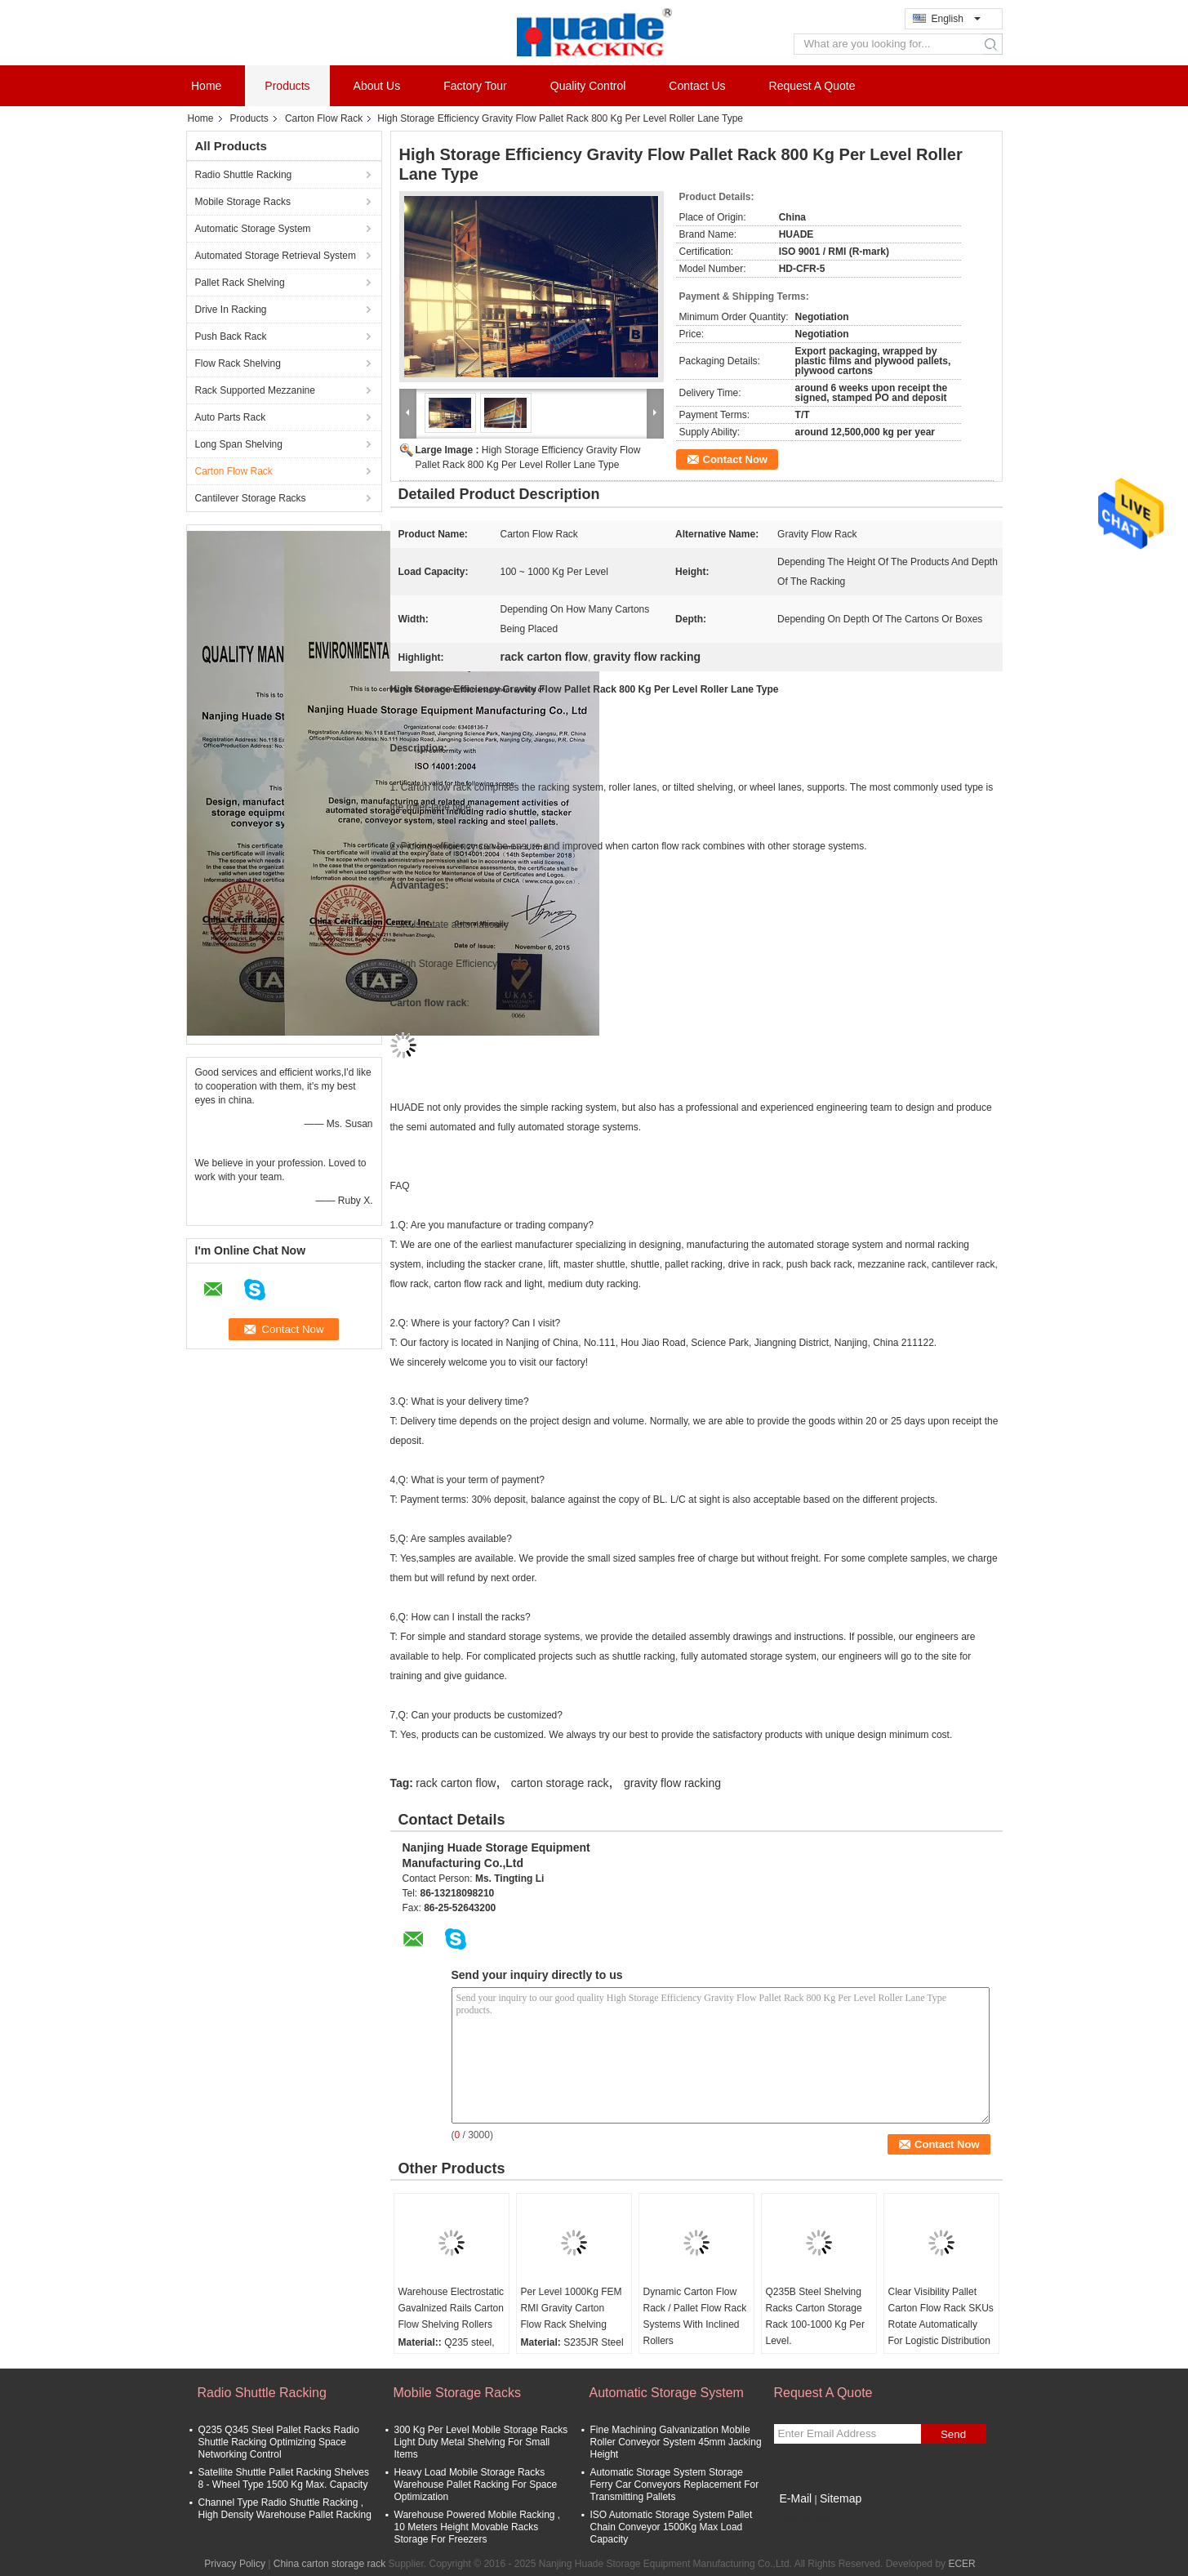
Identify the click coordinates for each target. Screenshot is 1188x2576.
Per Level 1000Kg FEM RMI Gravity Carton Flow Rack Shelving (571, 2308)
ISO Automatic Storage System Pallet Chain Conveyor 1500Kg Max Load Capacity (671, 2527)
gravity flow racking (672, 1782)
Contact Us (697, 85)
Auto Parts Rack (230, 417)
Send (953, 2434)
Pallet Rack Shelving (240, 282)
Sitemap (840, 2498)
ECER (961, 2563)
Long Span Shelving (239, 444)
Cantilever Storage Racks (250, 498)
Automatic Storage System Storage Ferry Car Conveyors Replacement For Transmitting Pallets (674, 2484)
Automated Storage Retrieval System (275, 255)
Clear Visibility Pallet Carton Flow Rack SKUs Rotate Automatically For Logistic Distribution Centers (941, 2324)
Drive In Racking (231, 309)
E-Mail (796, 2498)
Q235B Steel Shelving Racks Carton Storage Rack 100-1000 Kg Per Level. (815, 2316)
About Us (377, 85)
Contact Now (735, 459)
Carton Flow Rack (324, 118)
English (956, 19)
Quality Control (588, 85)
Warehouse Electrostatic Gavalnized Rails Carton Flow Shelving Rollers (451, 2308)
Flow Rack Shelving (238, 363)
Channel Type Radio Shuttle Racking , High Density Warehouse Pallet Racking (285, 2508)
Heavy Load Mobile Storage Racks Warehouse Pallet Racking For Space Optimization (476, 2484)
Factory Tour (475, 85)
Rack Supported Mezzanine (255, 390)
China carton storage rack (329, 2563)
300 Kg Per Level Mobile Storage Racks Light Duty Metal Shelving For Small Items (481, 2442)
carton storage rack (560, 1782)
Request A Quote (812, 85)
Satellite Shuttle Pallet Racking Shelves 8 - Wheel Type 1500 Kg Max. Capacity (283, 2478)
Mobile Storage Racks (243, 201)
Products (287, 85)
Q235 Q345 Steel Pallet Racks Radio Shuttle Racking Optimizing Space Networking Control (278, 2442)
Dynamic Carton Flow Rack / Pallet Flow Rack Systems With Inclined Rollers (695, 2316)
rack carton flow (456, 1782)
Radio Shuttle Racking (243, 174)
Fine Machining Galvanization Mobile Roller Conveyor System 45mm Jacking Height (676, 2442)
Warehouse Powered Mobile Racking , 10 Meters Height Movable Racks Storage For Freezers (477, 2527)
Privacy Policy (234, 2563)
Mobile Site (803, 2519)
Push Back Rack (231, 336)
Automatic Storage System (253, 228)
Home (206, 85)
